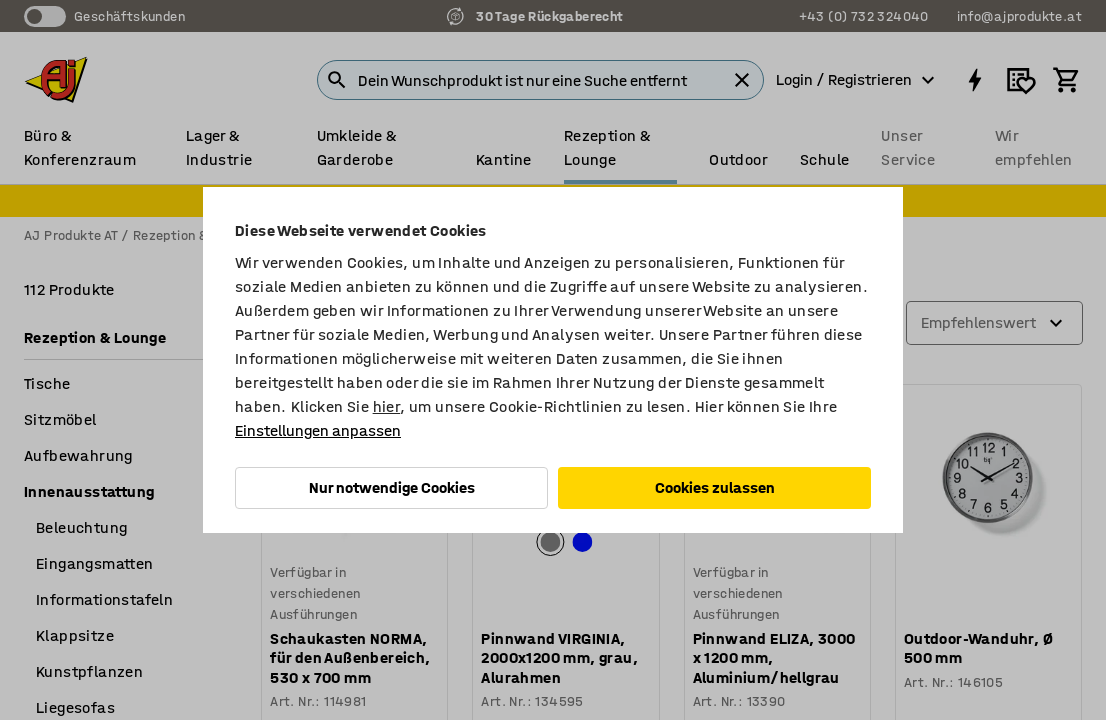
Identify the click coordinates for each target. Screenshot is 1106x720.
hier (387, 406)
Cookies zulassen (715, 487)
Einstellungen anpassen (318, 430)
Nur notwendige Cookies (392, 487)
